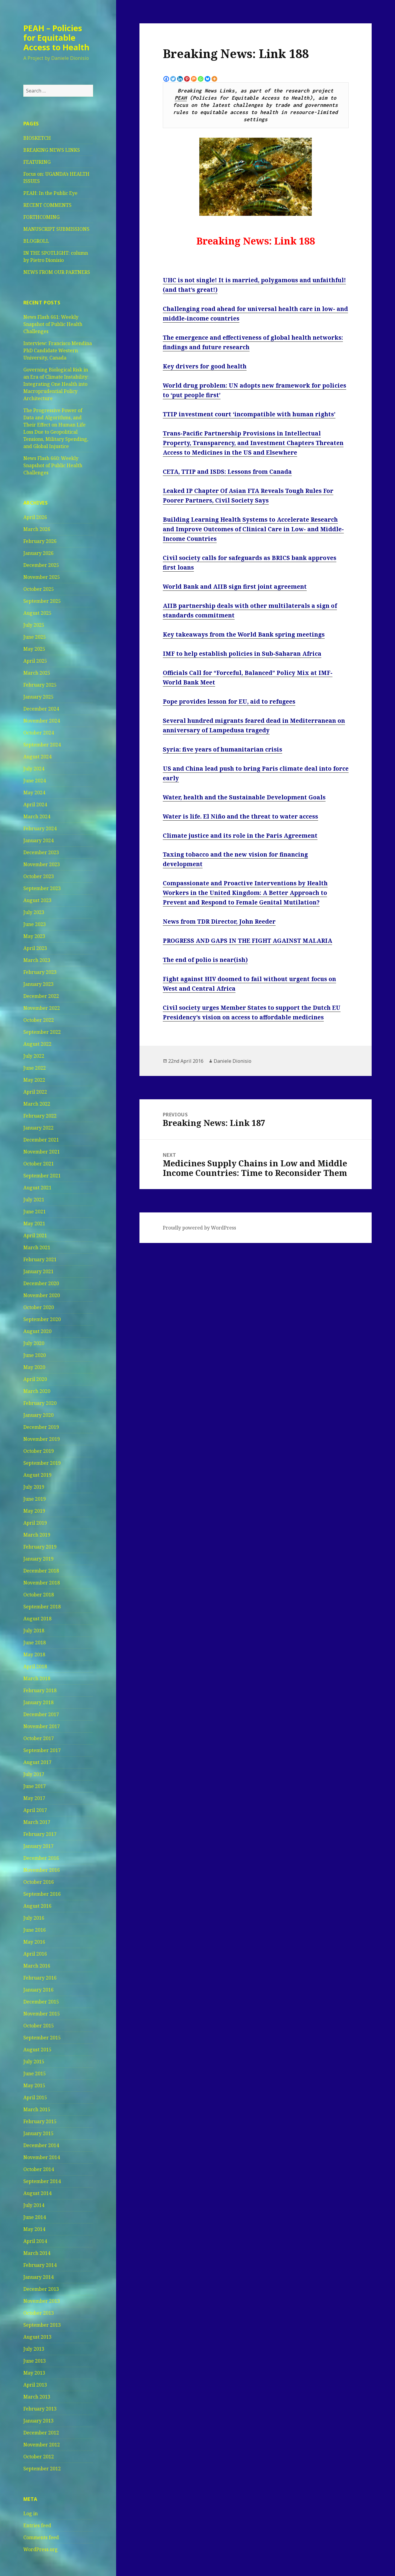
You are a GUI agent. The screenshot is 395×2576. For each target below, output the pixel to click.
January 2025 (38, 696)
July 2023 (33, 912)
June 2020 (34, 1355)
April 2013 (35, 2384)
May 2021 (34, 1223)
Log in (30, 2513)
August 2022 (37, 1044)
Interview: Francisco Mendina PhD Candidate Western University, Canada (57, 350)
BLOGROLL (36, 241)
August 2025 (37, 613)
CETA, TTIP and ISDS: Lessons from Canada (227, 472)
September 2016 (42, 1894)
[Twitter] (173, 79)
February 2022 (40, 1115)
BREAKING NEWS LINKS (51, 150)
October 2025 (38, 589)
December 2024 (41, 708)
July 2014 (33, 2205)
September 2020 (42, 1319)
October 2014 (38, 2169)
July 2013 (33, 2349)
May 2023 (34, 936)
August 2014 (37, 2193)
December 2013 (41, 2289)
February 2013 (40, 2408)
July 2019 (33, 1487)
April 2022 (35, 1092)
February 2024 (40, 828)
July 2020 (33, 1343)
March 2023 (36, 960)
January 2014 (38, 2277)
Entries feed (37, 2525)
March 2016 (36, 1965)
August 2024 (37, 756)
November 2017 (41, 1726)
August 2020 (37, 1331)
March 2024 (36, 816)
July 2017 (33, 1774)
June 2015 (34, 2073)
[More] (214, 79)
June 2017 (34, 1786)
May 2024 (34, 792)
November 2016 (41, 1870)
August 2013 (37, 2337)
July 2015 (33, 2061)
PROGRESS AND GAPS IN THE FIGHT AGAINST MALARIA (247, 941)
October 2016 (38, 1882)
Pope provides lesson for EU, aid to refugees (229, 701)
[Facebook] (166, 79)
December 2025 (41, 565)
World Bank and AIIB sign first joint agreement (235, 587)
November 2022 (41, 1008)
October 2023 (38, 876)
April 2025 (35, 661)
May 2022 (34, 1080)
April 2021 (35, 1235)
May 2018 (34, 1654)
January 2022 (38, 1127)
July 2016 (33, 1918)
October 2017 (38, 1738)
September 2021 (42, 1175)
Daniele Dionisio (232, 1061)
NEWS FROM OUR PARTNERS (56, 272)
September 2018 (42, 1606)
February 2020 (40, 1403)
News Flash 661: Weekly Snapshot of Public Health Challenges (52, 324)
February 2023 (40, 972)
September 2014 (42, 2181)
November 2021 (41, 1151)
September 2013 (42, 2325)
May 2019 (34, 1511)
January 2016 (38, 1989)
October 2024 (38, 732)
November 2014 (41, 2157)
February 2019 (40, 1546)
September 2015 (42, 2037)
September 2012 (42, 2468)
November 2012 (41, 2444)
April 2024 (35, 804)
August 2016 (37, 1906)
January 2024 (38, 840)
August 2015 (37, 2049)
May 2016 (34, 1942)
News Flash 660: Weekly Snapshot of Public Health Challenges (52, 465)
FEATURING (37, 162)
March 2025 (36, 673)
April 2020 (35, 1379)
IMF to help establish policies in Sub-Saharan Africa (242, 654)
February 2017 (40, 1834)
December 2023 (41, 852)
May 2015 (34, 2085)
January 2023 (38, 984)
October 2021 (38, 1163)
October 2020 (38, 1307)
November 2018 (41, 1582)
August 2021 (37, 1187)
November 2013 (41, 2301)
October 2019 (38, 1451)
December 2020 (41, 1283)
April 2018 (35, 1666)
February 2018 (40, 1690)
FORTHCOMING (41, 217)
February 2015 (40, 2121)
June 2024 (34, 780)
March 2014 (36, 2253)
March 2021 (36, 1247)
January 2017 (38, 1846)
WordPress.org (40, 2549)
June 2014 (34, 2217)
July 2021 (33, 1199)
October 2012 (38, 2456)
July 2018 (33, 1630)
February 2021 (40, 1259)
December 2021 (41, 1139)
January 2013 (38, 2420)
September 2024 (42, 744)
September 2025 (42, 601)
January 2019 (38, 1558)
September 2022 (42, 1032)
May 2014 (34, 2229)
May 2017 (34, 1798)
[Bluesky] (207, 79)
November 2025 (41, 577)
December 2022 (41, 996)
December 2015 (41, 2001)
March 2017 (36, 1822)
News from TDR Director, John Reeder (219, 921)
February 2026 (40, 541)
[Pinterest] (187, 79)
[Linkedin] (180, 79)
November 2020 (41, 1295)
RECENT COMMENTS (47, 205)
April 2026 (35, 517)
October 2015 (38, 2025)
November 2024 (41, 720)
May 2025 (34, 649)
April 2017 (35, 1810)
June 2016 (34, 1930)
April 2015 (35, 2097)
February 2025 (40, 684)
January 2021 (38, 1271)
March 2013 (36, 2396)
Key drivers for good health (205, 366)
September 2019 (42, 1463)
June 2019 (34, 1499)
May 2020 (34, 1367)
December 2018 (41, 1570)
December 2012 (41, 2432)
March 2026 (36, 529)
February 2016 (40, 1977)
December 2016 (41, 1858)
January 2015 (38, 2133)
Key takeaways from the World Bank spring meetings (244, 634)
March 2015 (36, 2109)
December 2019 (41, 1427)
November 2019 (41, 1439)
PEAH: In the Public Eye (50, 193)
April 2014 (35, 2241)
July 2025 (33, 625)
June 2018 (34, 1642)
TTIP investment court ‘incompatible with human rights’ (249, 414)
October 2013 (38, 2313)
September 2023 (42, 888)
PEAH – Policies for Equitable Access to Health (56, 37)
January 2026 (38, 553)
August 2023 (37, 900)
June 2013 (34, 2361)
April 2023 (35, 948)
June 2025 (34, 637)
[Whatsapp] (200, 79)
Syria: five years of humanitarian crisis (222, 749)
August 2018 (37, 1618)
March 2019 (36, 1534)
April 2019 (35, 1523)
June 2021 (34, 1211)
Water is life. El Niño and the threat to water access (240, 816)
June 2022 (34, 1068)
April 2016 (35, 1953)
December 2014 (41, 2145)
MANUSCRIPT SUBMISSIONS (56, 229)
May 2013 (34, 2372)
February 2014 (40, 2265)
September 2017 (42, 1750)
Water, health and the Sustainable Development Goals (244, 797)
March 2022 (36, 1103)
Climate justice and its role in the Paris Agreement (240, 836)
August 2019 (37, 1475)
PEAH (181, 98)
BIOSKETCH (37, 138)
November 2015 (41, 2013)
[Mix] (194, 79)
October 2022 (38, 1020)
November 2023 (41, 864)
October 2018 (38, 1594)
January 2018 (38, 1702)
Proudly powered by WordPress (199, 1227)
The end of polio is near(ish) (205, 960)
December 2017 (41, 1714)
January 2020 (38, 1415)
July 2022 (33, 1056)
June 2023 (34, 924)
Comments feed (41, 2537)
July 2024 (33, 768)
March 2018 (36, 1678)
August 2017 (37, 1762)
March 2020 (36, 1391)
